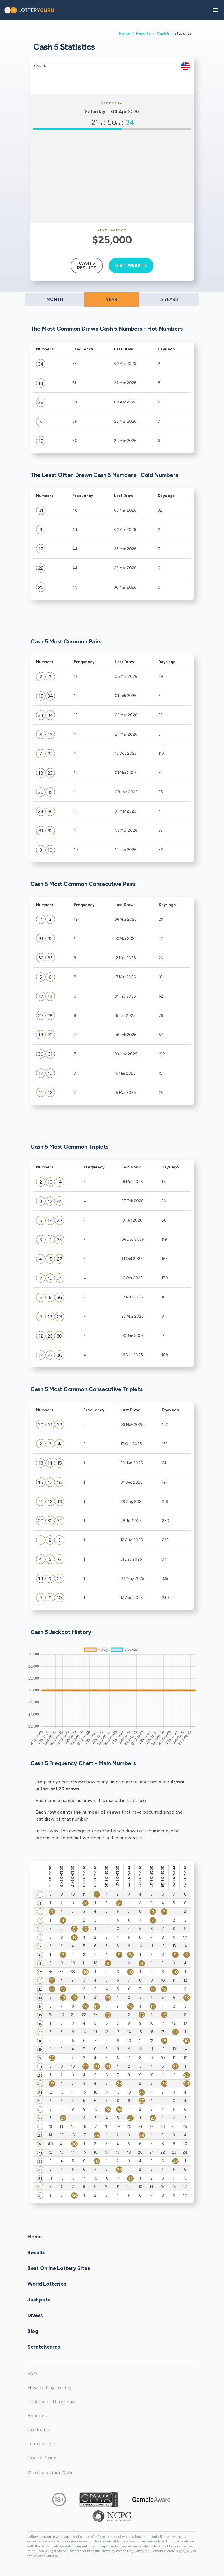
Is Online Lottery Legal (51, 2401)
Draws (35, 2315)
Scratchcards (43, 2346)
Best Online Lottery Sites (58, 2268)
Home (124, 33)
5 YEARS (169, 299)
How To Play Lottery (49, 2387)
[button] (215, 10)
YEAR (111, 299)
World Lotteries (46, 2283)
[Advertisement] (112, 176)
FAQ (32, 2373)
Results (143, 33)
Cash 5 (163, 33)
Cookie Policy (41, 2457)
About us (37, 2415)
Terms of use (41, 2443)
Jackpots (38, 2299)
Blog (32, 2331)
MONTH (54, 299)
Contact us (39, 2429)
